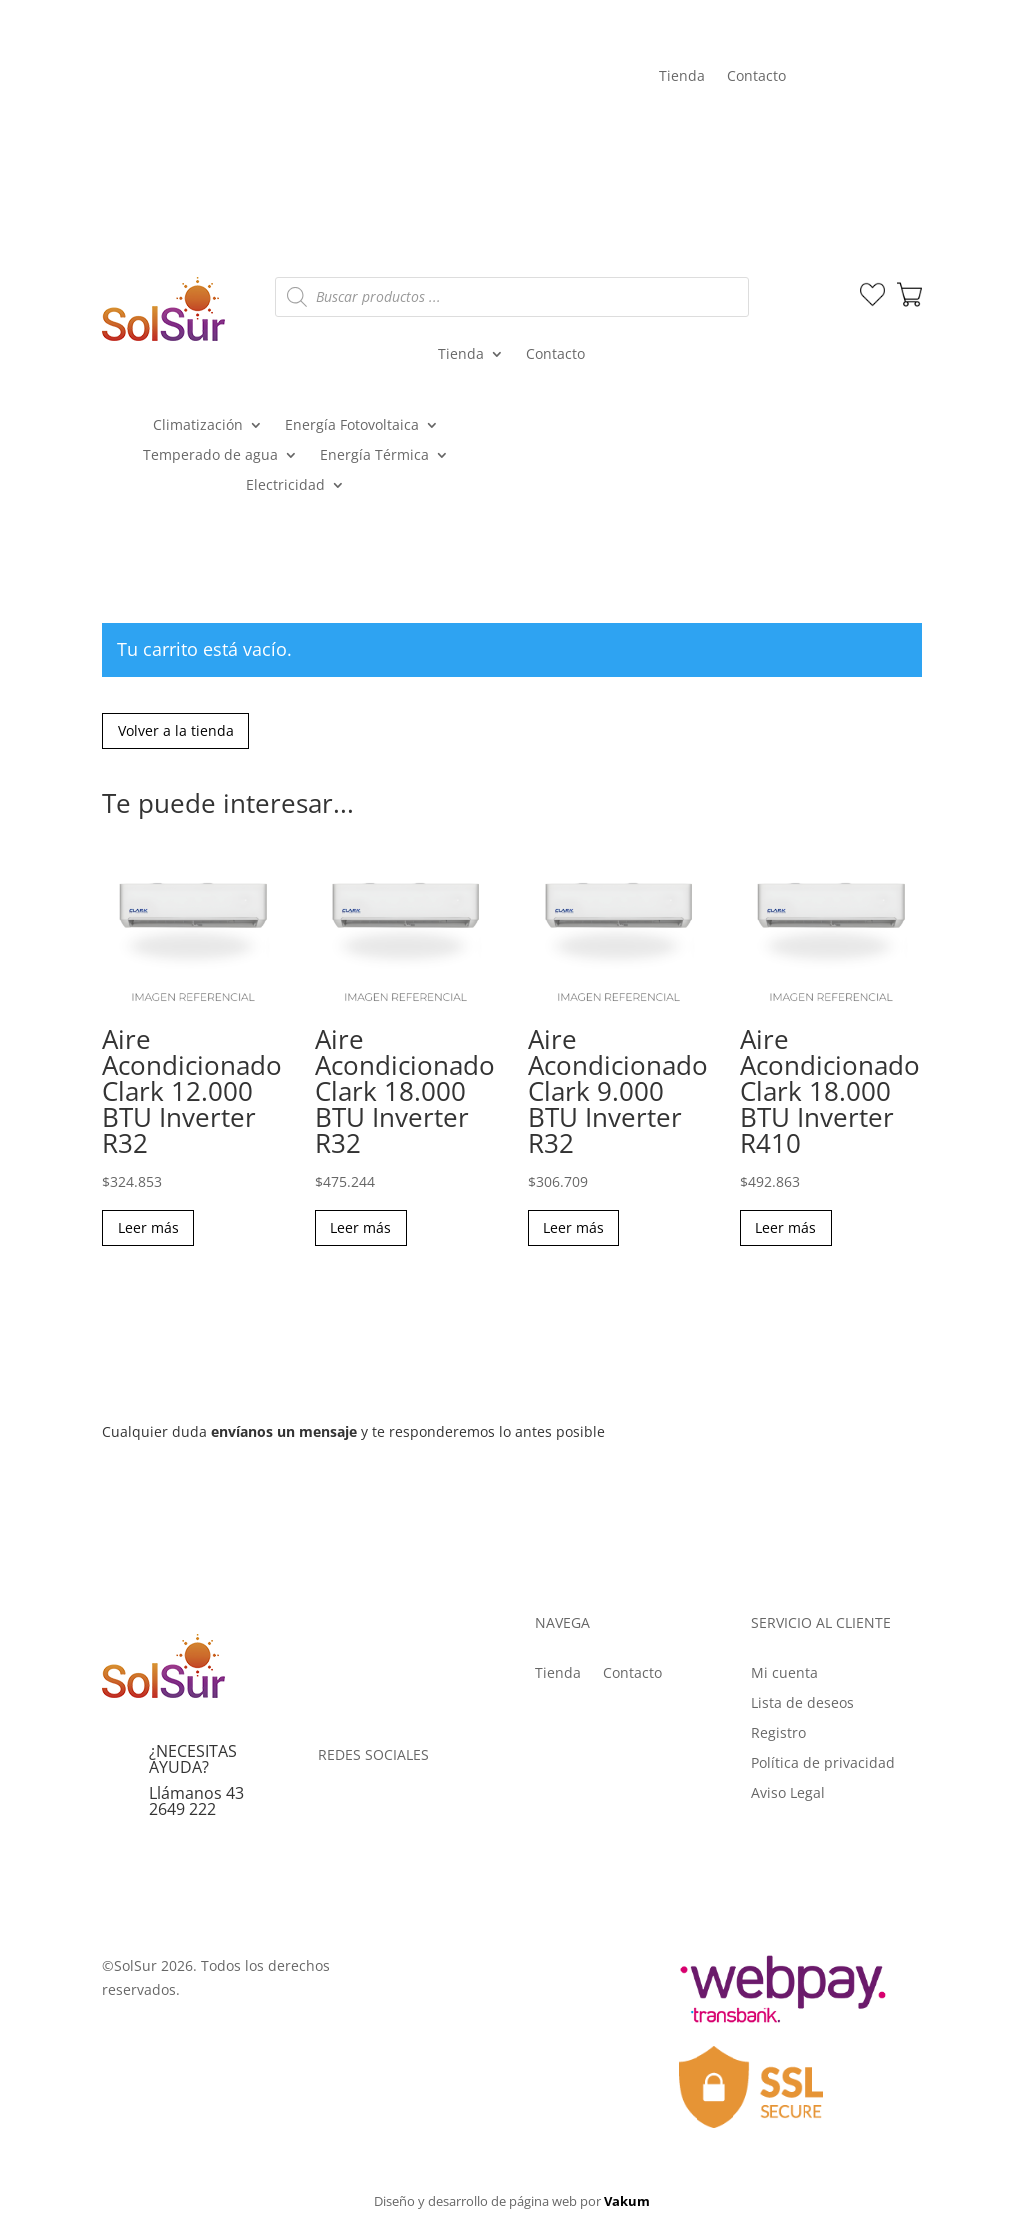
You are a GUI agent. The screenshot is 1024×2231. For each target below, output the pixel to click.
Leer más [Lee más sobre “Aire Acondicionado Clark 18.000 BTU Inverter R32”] (362, 1231)
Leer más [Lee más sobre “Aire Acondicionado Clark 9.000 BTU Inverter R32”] (575, 1231)
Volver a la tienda (177, 732)
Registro (778, 1737)
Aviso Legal (788, 1797)
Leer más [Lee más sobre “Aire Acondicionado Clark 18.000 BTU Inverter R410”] (787, 1231)
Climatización (198, 426)
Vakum (627, 2205)
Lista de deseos (802, 1707)
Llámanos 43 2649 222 (196, 1805)
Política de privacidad (823, 1767)
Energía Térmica (374, 456)
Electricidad (285, 486)
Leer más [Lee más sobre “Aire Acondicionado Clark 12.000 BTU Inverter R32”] (149, 1231)
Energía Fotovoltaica (352, 426)
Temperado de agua (210, 456)
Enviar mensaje (836, 1470)
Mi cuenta (854, 128)
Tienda (682, 77)
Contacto (756, 77)
